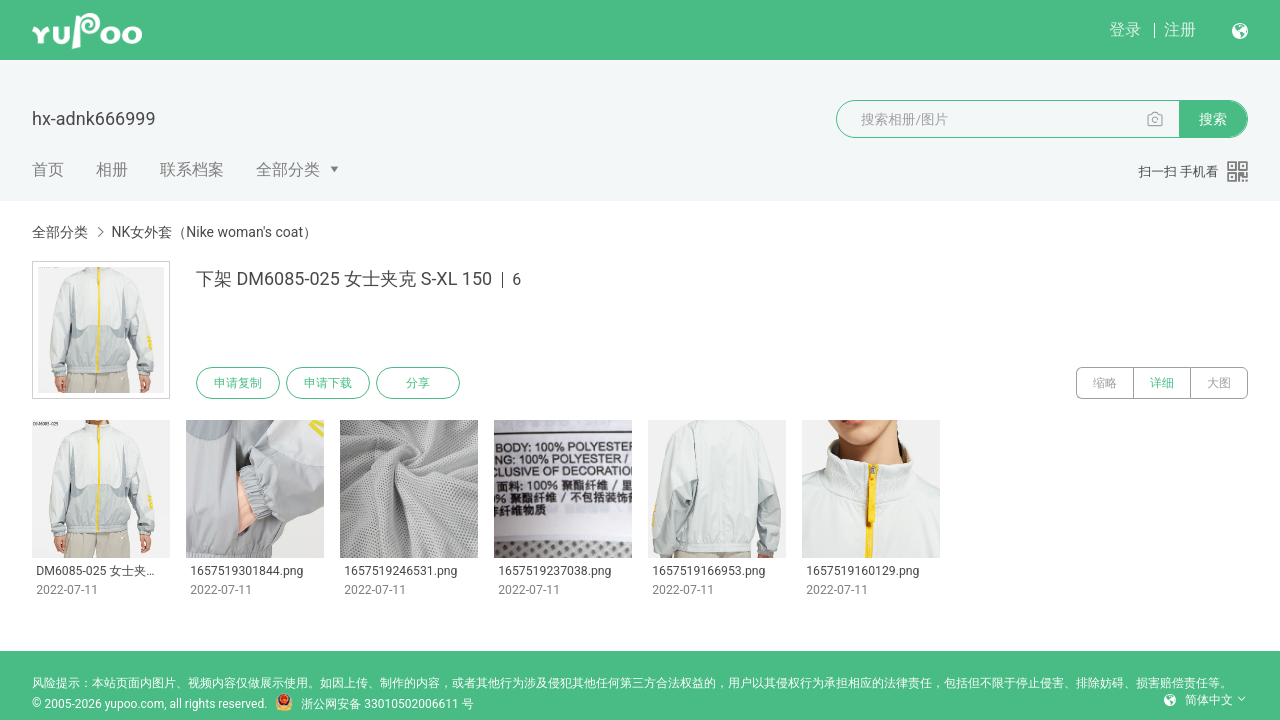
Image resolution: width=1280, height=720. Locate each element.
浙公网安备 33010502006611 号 (374, 704)
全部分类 (288, 169)
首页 (48, 169)
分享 (418, 383)
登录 (1125, 29)
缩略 (1105, 383)
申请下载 (328, 383)
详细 (1162, 383)
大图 (1219, 383)
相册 (112, 169)
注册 (1180, 29)
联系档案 (192, 169)
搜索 (1213, 119)
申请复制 (238, 383)
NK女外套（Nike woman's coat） (214, 232)
